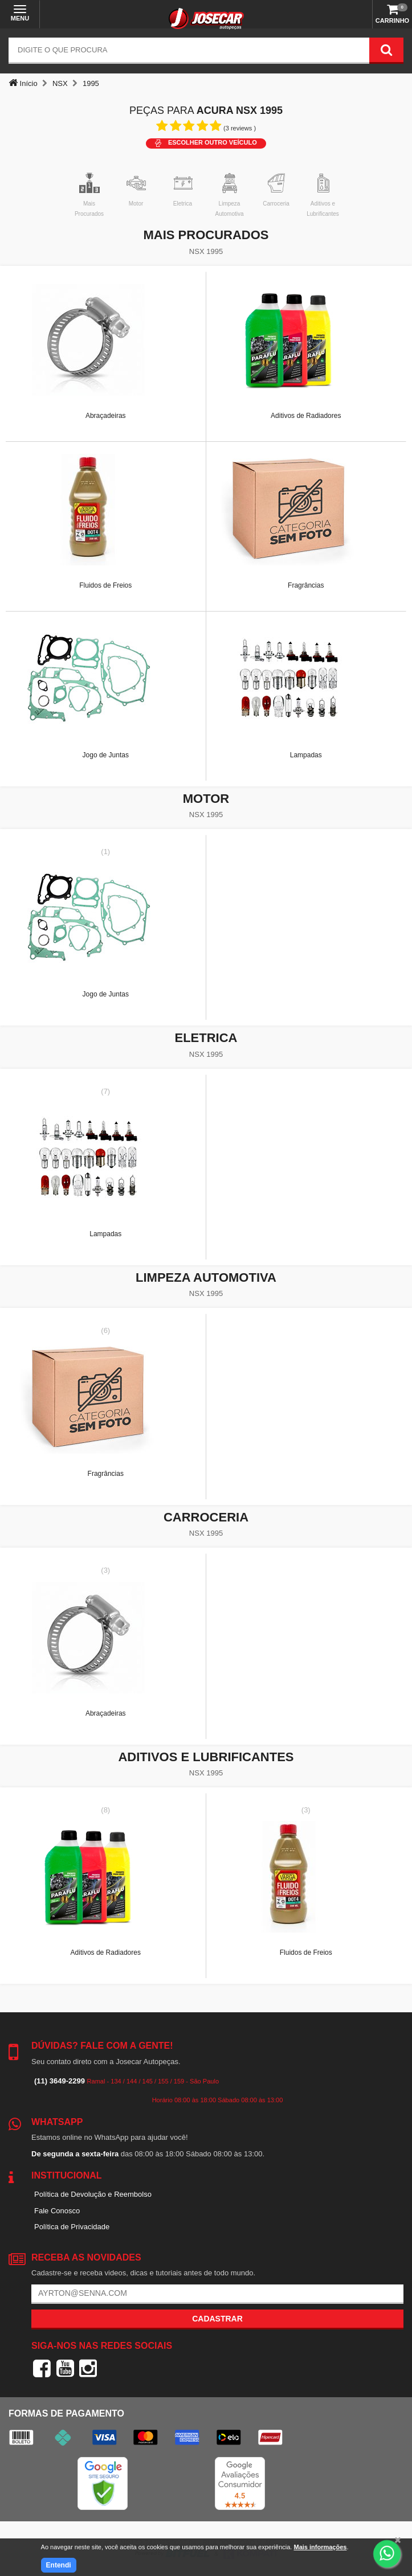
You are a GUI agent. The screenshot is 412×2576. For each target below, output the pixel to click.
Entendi (58, 2565)
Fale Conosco (57, 2210)
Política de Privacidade (71, 2226)
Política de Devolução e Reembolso (93, 2194)
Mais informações (319, 2547)
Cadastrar (217, 2318)
